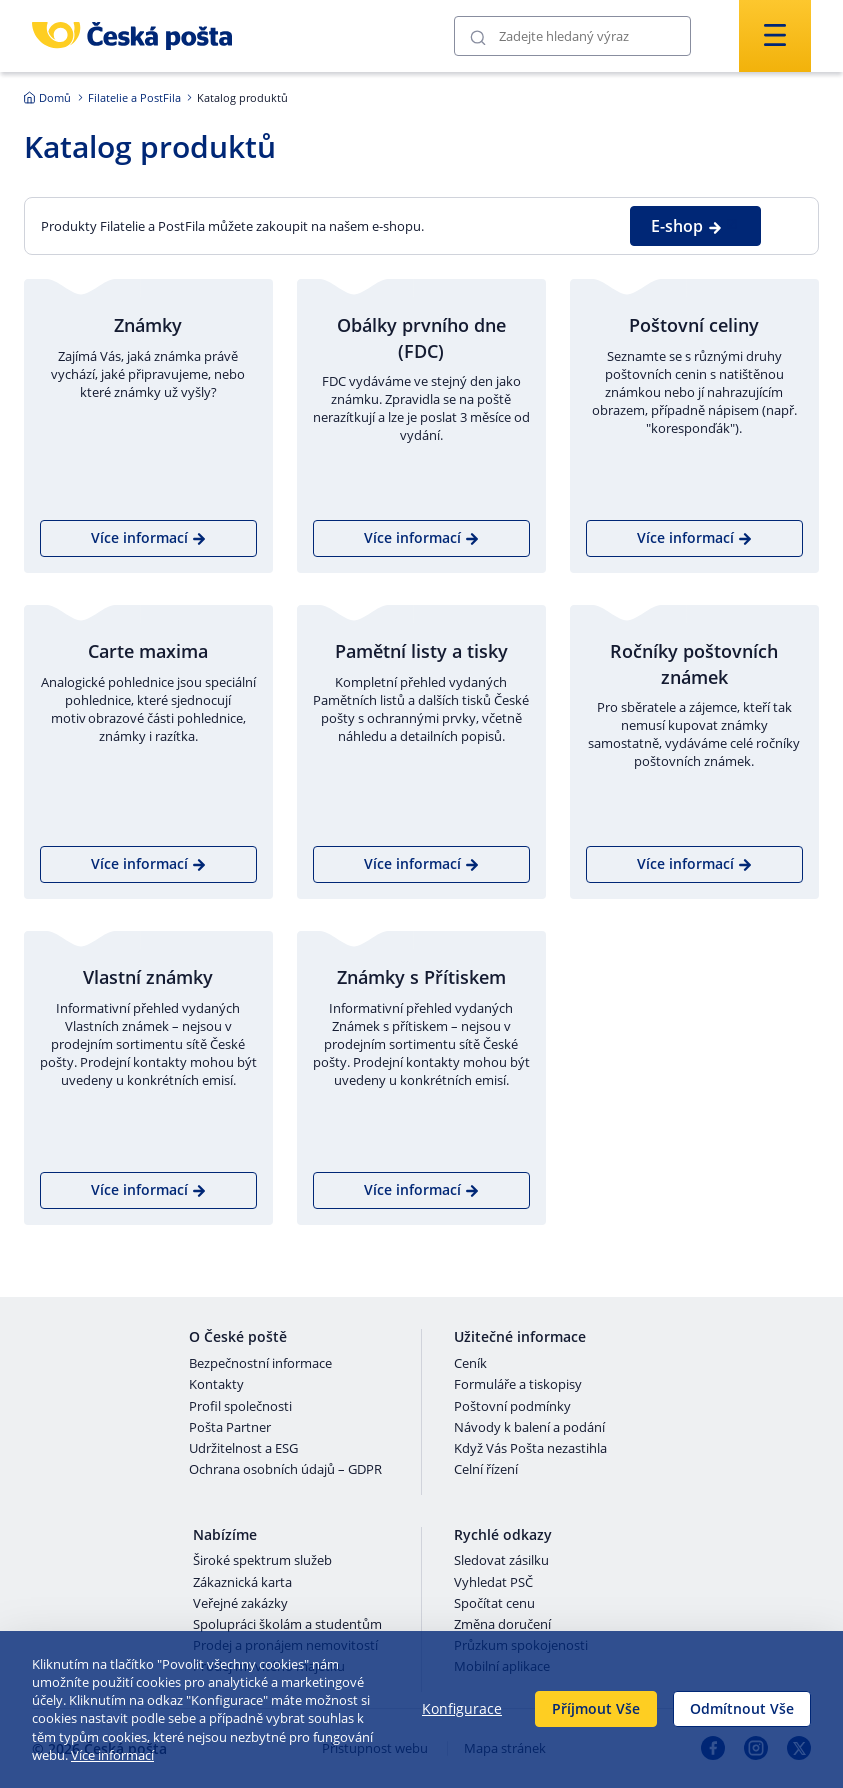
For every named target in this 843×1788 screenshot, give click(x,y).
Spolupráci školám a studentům (287, 1625)
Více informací (112, 1755)
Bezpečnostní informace (260, 1364)
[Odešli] (478, 36)
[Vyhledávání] (572, 36)
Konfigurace (462, 1708)
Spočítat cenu (494, 1604)
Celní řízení (486, 1470)
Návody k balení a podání (529, 1428)
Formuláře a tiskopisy (518, 1385)
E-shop (687, 226)
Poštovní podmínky (512, 1407)
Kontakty (216, 1385)
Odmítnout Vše (742, 1708)
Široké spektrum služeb (262, 1561)
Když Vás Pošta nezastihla (530, 1449)
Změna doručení (502, 1625)
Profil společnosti (240, 1407)
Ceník (470, 1364)
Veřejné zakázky (240, 1604)
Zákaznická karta (242, 1583)
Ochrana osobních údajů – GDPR (285, 1470)
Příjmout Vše (596, 1708)
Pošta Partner (230, 1428)
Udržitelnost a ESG (243, 1449)
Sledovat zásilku (501, 1561)
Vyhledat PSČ (493, 1583)
